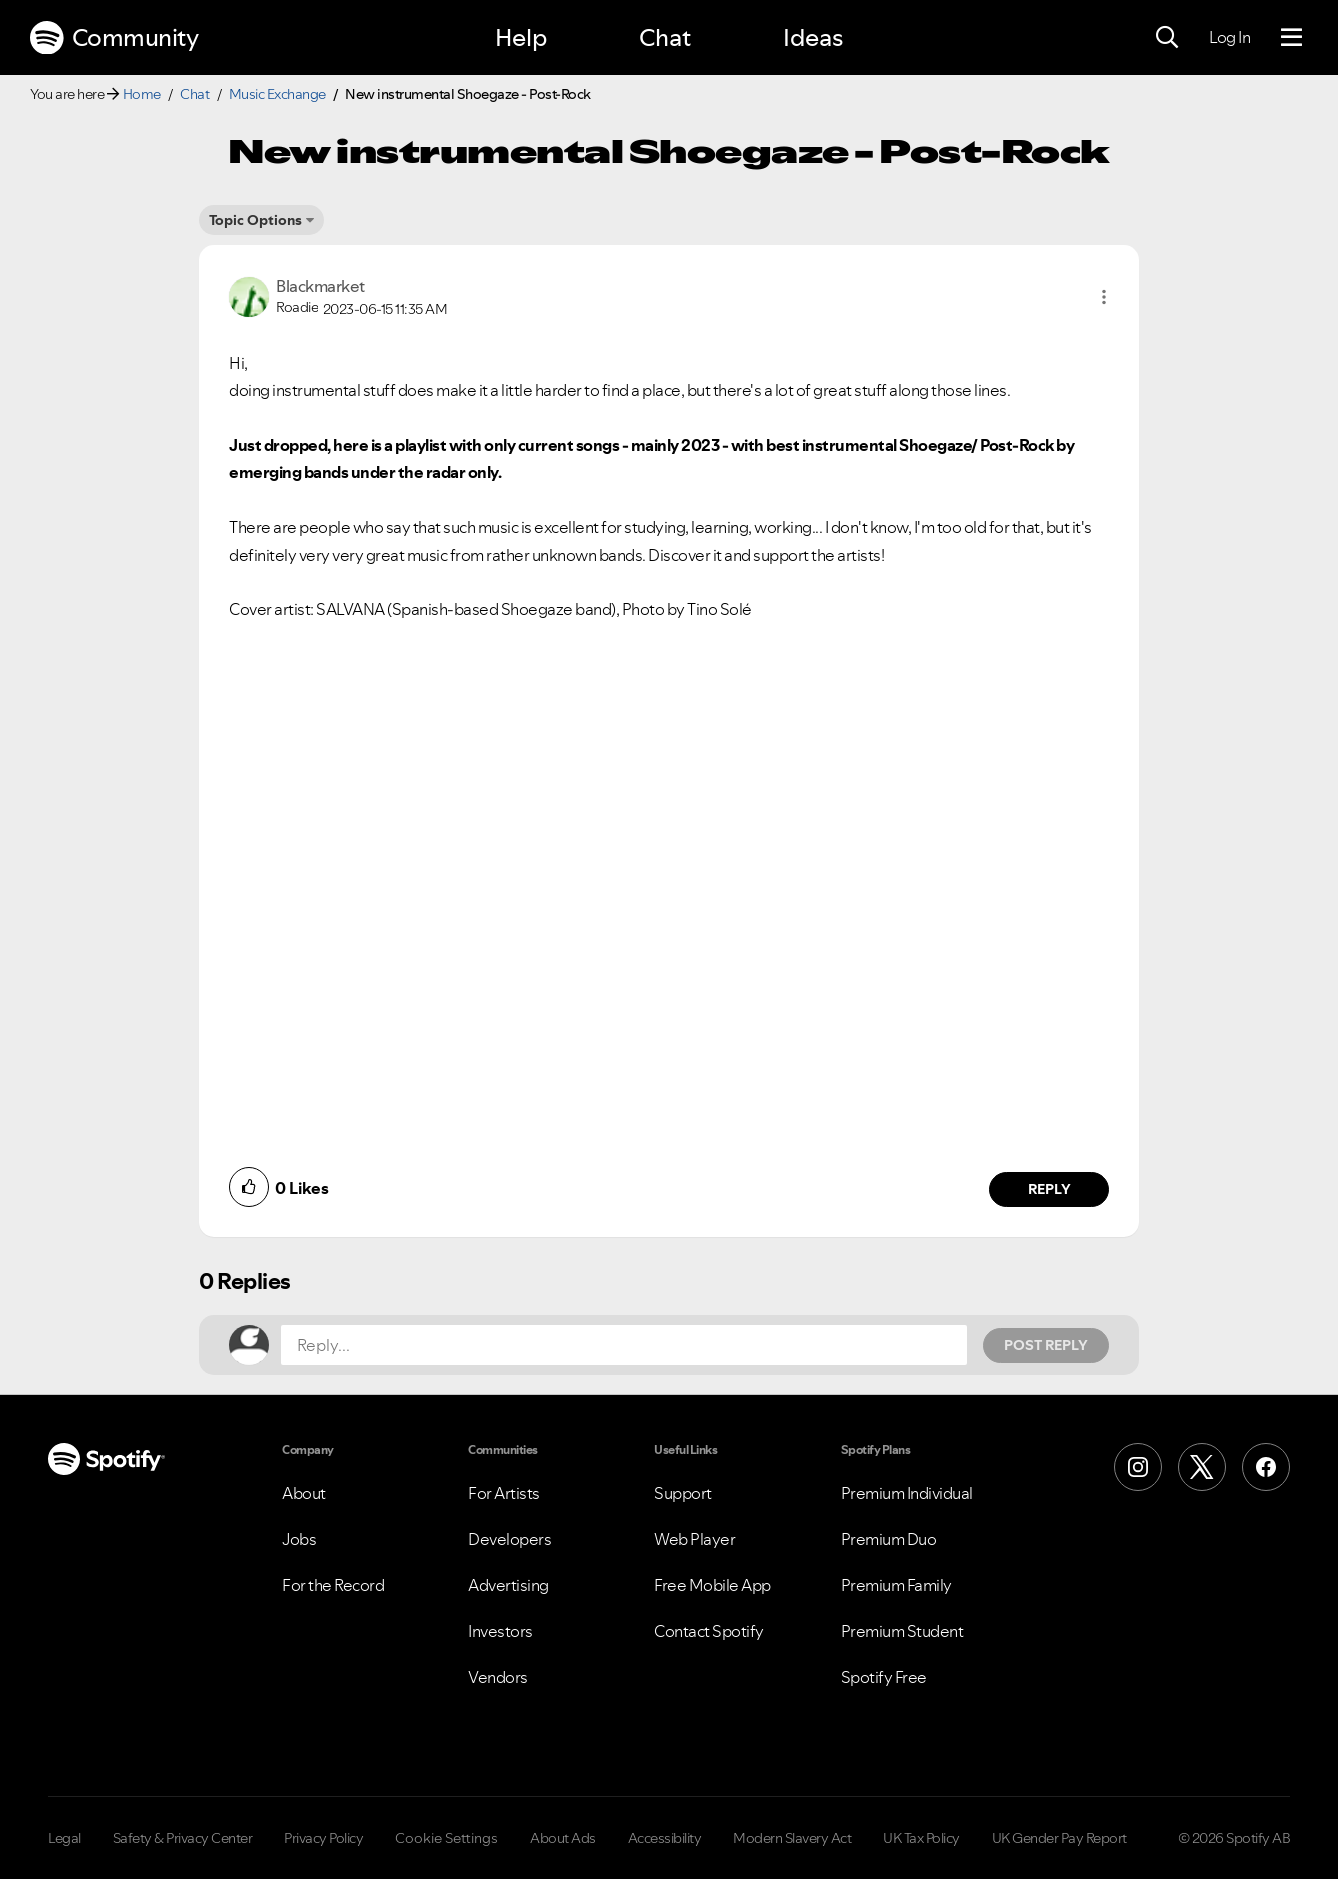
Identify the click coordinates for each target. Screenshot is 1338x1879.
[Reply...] (624, 1345)
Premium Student (902, 1631)
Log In (1229, 37)
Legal (64, 1838)
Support (683, 1493)
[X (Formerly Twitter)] (1202, 1467)
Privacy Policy (323, 1838)
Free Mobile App (712, 1585)
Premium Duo (889, 1539)
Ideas (813, 37)
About (304, 1493)
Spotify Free (884, 1677)
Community (114, 38)
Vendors (498, 1677)
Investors (500, 1631)
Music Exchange (277, 94)
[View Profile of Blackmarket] (320, 286)
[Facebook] (1266, 1467)
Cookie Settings (446, 1838)
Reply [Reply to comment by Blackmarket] (1049, 1189)
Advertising (508, 1585)
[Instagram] (1138, 1467)
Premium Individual (907, 1493)
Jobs (299, 1539)
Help (521, 37)
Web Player (694, 1539)
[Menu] (1291, 38)
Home (142, 94)
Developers (509, 1539)
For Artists (504, 1493)
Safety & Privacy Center (183, 1838)
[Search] (1167, 38)
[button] (1104, 297)
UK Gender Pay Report (1059, 1838)
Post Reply (1046, 1345)
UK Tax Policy (921, 1838)
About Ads (563, 1838)
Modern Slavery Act (792, 1838)
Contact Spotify (709, 1631)
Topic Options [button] (255, 220)
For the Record (333, 1585)
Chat (665, 37)
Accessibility (665, 1838)
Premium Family (896, 1585)
